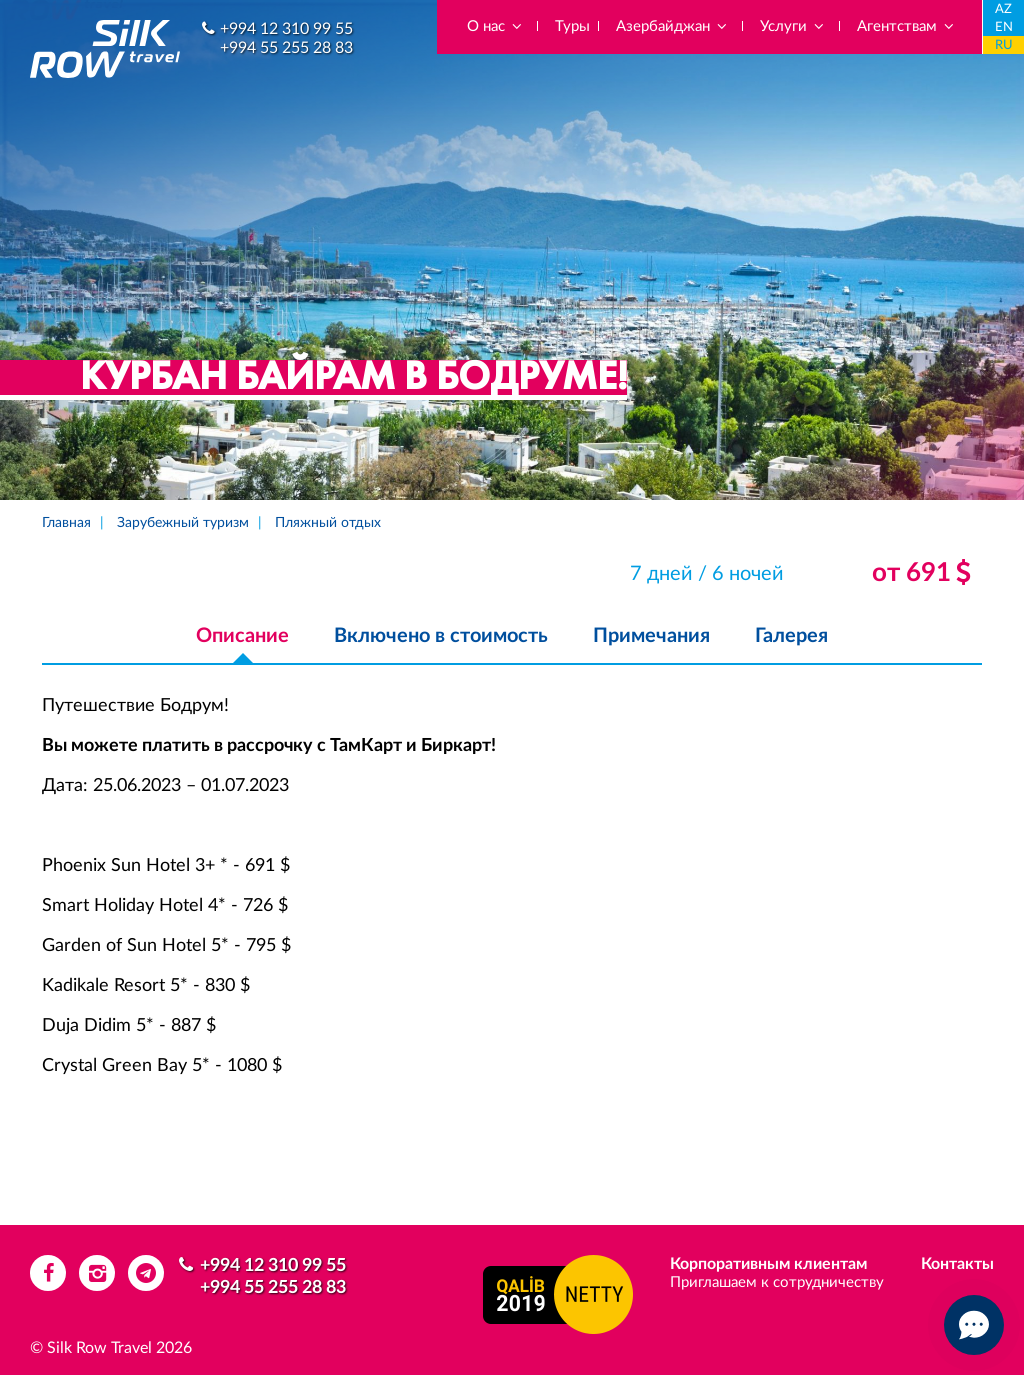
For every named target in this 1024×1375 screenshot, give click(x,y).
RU (1004, 45)
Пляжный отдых (328, 523)
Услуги (793, 26)
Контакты (957, 1264)
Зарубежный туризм (183, 523)
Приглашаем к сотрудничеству (777, 1282)
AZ (1003, 9)
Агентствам (906, 26)
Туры (572, 26)
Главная (66, 523)
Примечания (651, 636)
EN (1004, 27)
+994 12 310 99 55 (286, 29)
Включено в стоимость (441, 636)
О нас (495, 26)
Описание (242, 636)
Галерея (791, 636)
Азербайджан (672, 26)
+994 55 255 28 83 (286, 48)
